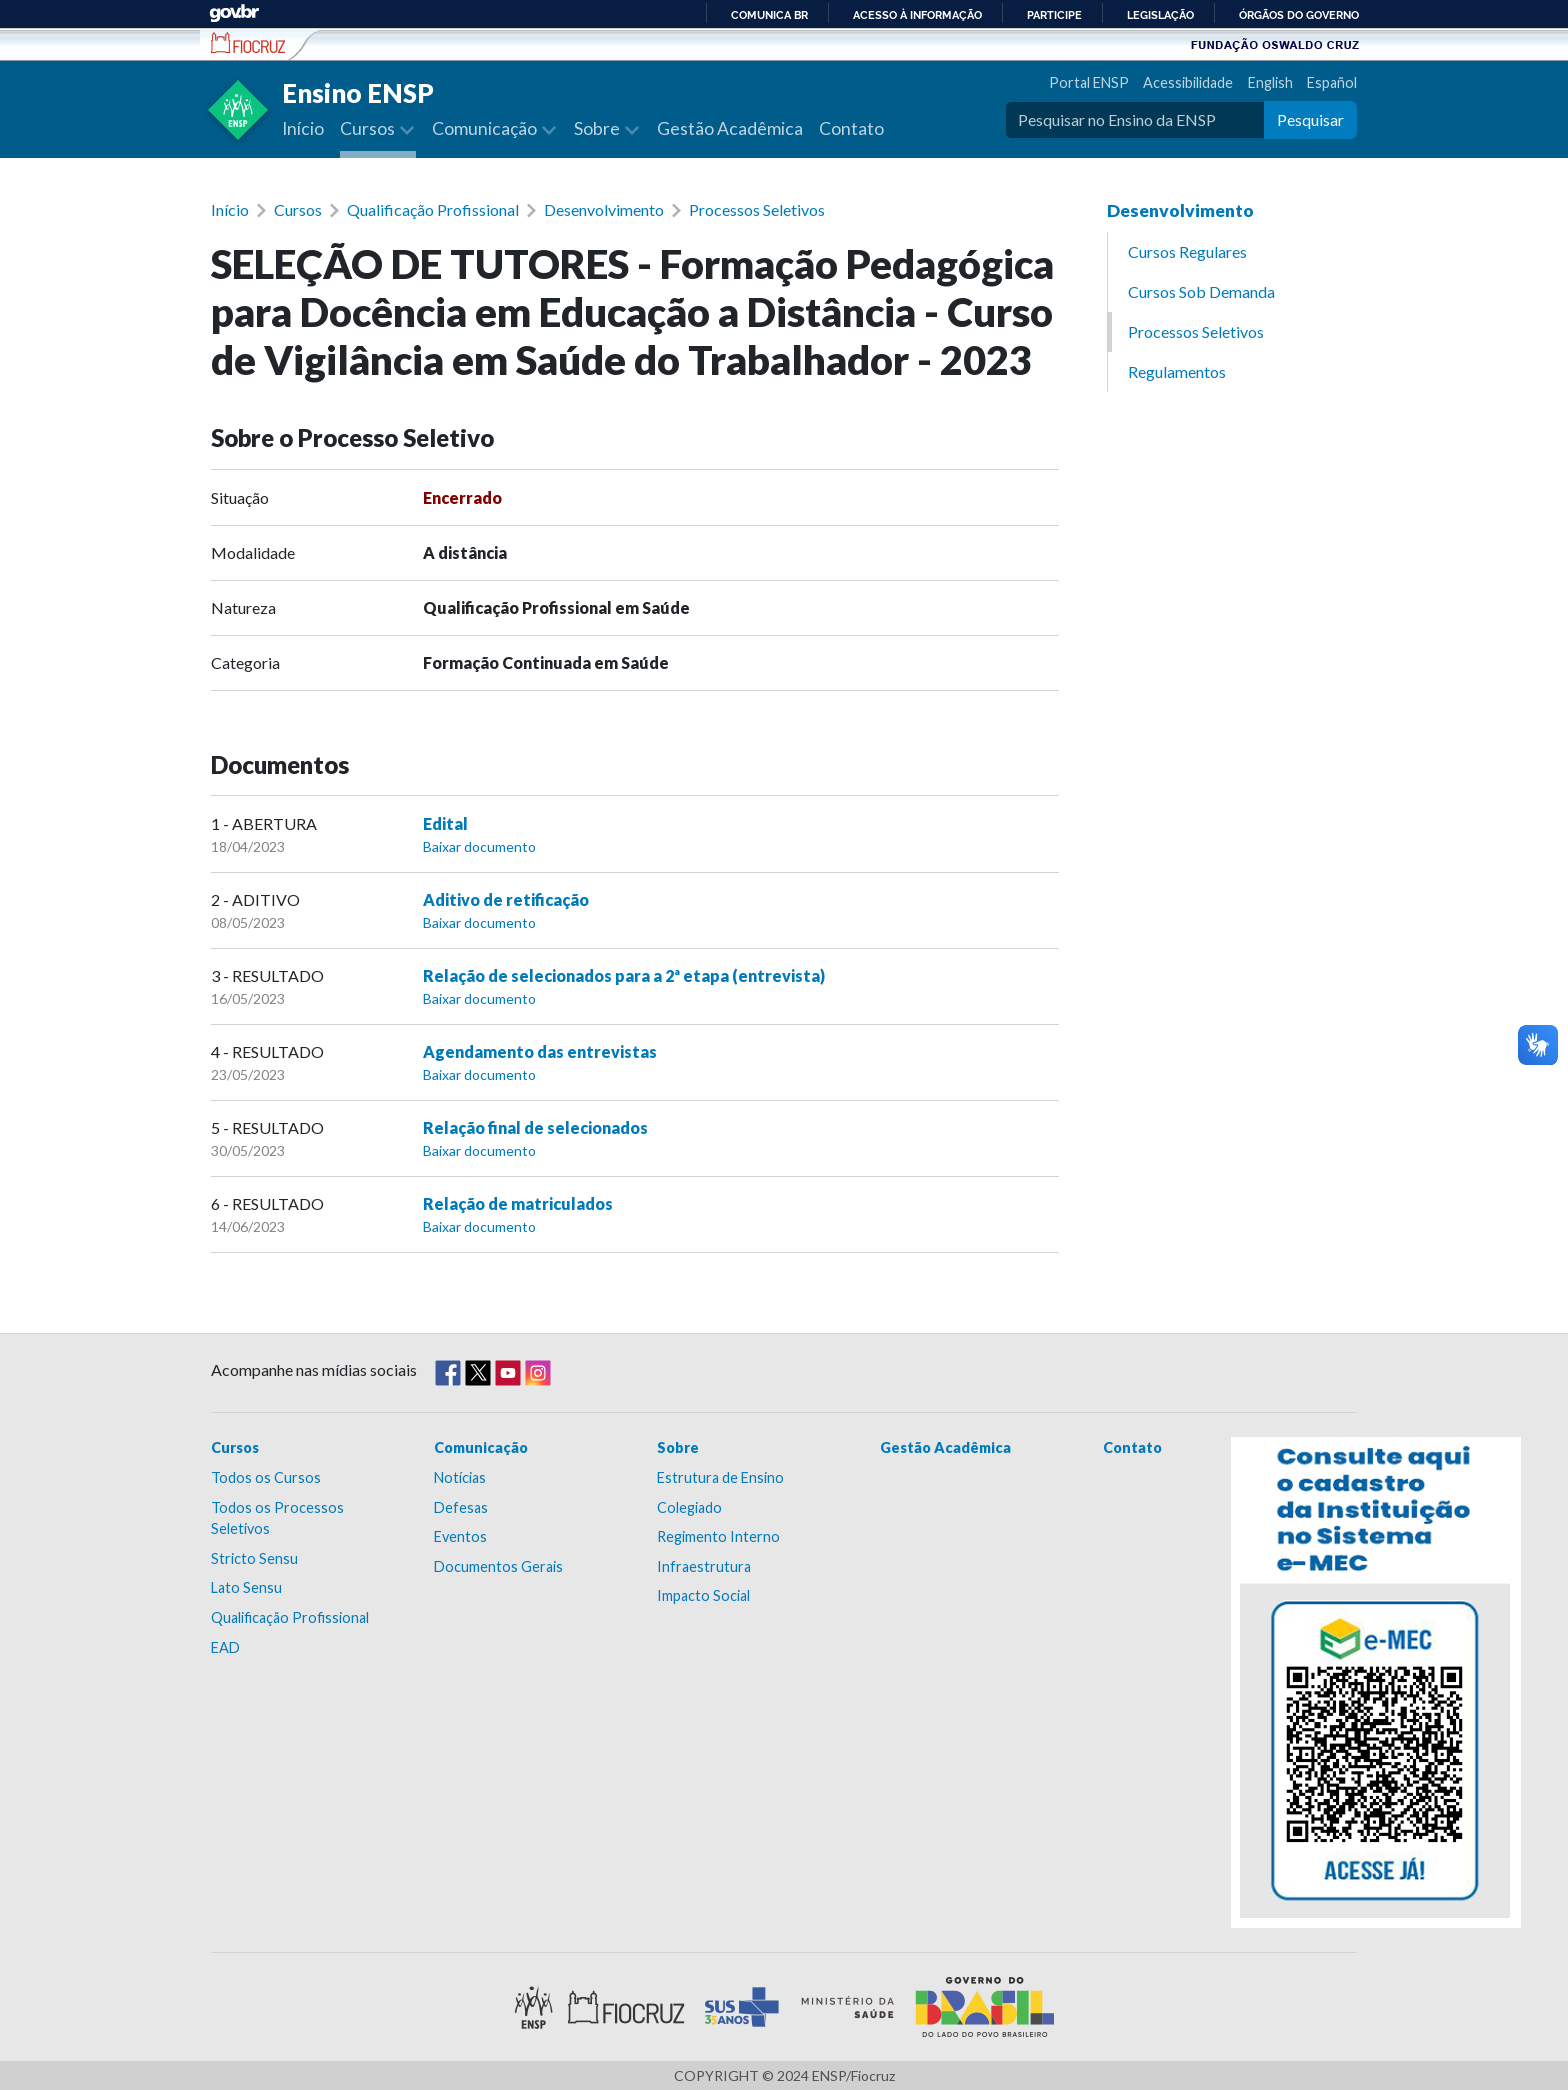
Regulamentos (1177, 371)
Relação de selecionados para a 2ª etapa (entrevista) (624, 975)
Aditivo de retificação (506, 899)
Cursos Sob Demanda (1201, 291)
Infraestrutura (704, 1566)
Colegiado (689, 1507)
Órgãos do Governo (1299, 15)
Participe (1054, 15)
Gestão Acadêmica (730, 128)
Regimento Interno (718, 1536)
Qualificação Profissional (433, 209)
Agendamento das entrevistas (540, 1051)
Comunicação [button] (486, 128)
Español (1332, 82)
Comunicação (481, 1447)
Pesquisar (1310, 119)
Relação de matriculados (518, 1203)
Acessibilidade (1188, 82)
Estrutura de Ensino (720, 1477)
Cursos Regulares (1187, 251)
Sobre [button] (598, 128)
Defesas (461, 1507)
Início (303, 128)
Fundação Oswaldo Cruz (1275, 44)
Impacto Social (703, 1595)
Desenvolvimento (604, 209)
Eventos (460, 1536)
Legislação (1160, 15)
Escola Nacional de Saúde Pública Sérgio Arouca (248, 43)
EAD (225, 1647)
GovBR (234, 13)
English (1270, 82)
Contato (851, 128)
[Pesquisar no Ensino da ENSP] (1135, 120)
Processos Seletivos (757, 209)
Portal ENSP (1089, 82)
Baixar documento (479, 846)
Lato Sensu (246, 1587)
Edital (445, 823)
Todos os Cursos (266, 1477)
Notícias (460, 1477)
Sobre (678, 1447)
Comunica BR (769, 15)
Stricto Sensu (254, 1558)
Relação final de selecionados (535, 1127)
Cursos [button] (369, 128)
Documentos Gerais (498, 1566)
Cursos (298, 209)
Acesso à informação (917, 15)
